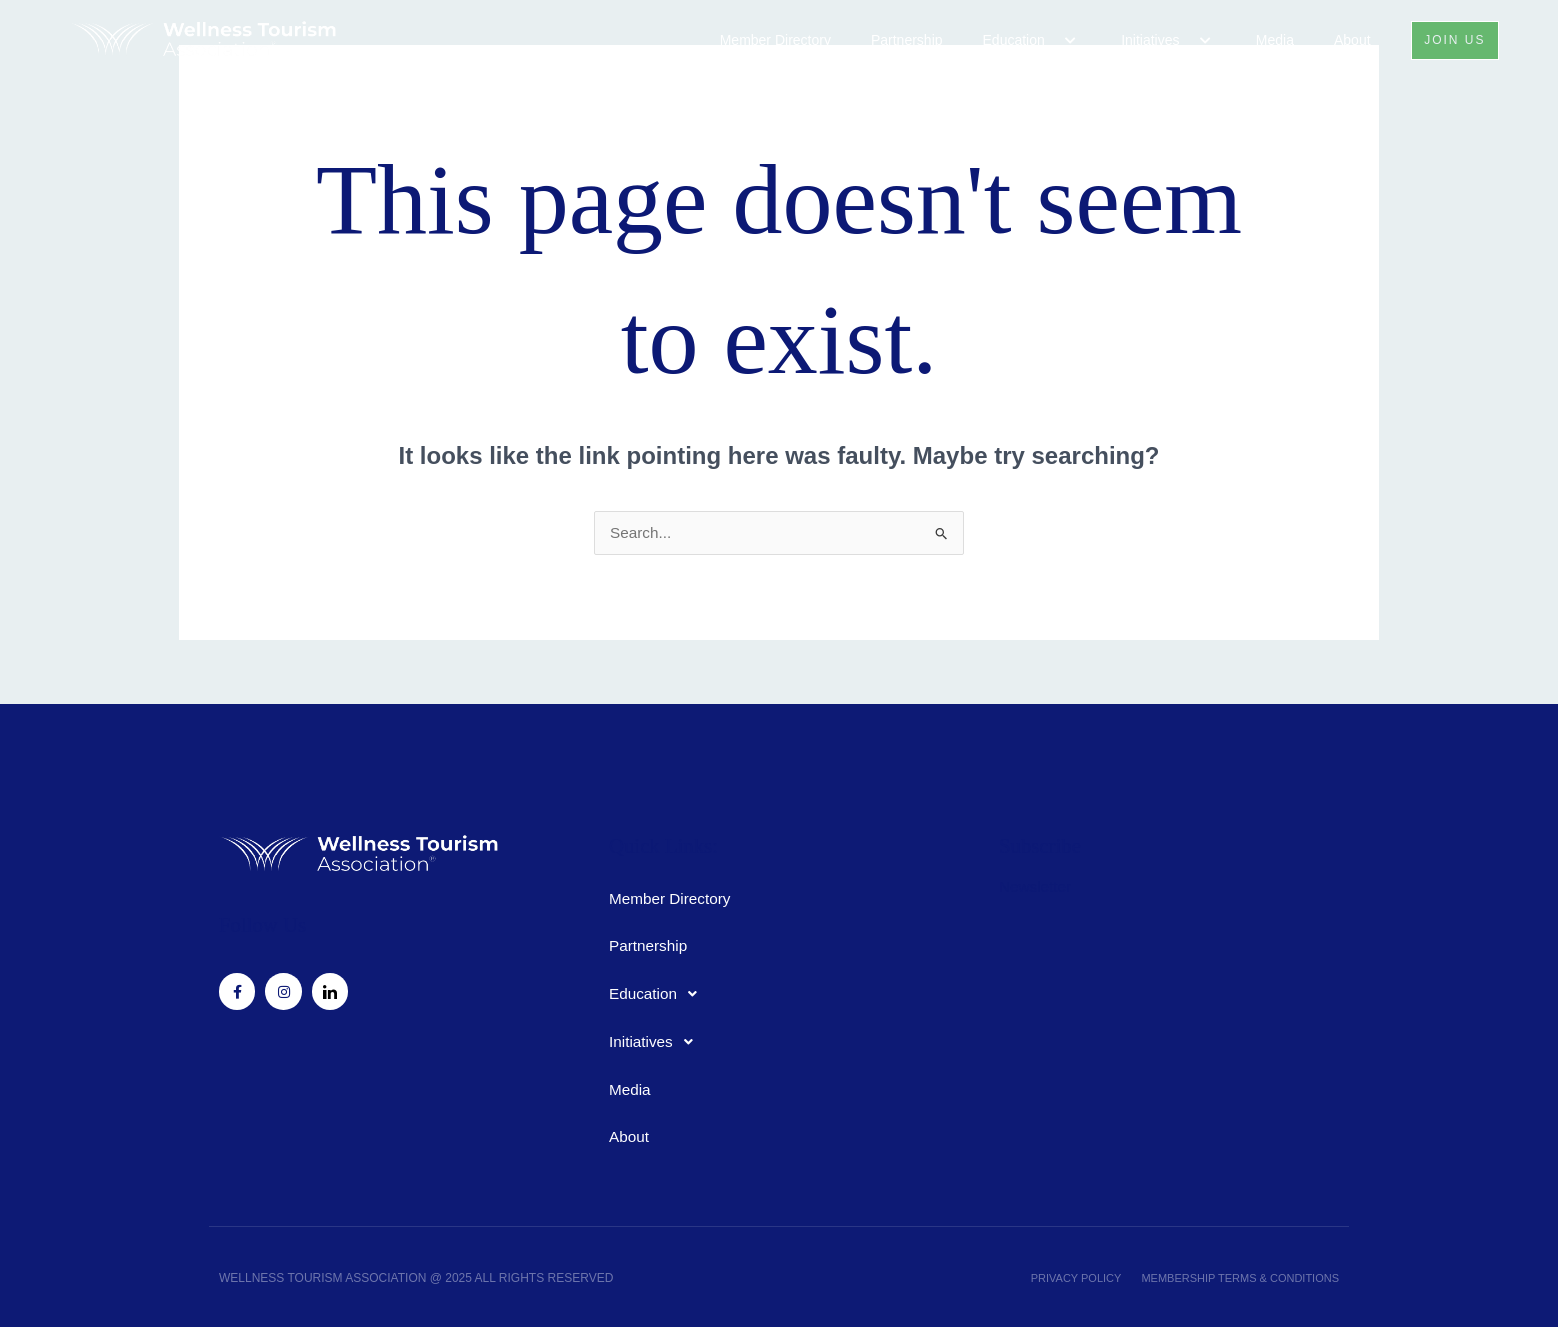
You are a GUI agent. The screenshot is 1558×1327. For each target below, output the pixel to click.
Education (1025, 40)
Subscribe (1030, 843)
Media (1268, 40)
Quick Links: (651, 843)
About (1345, 40)
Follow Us (252, 922)
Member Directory (768, 40)
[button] (1046, 41)
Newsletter (1037, 880)
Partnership (900, 40)
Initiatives (1161, 40)
